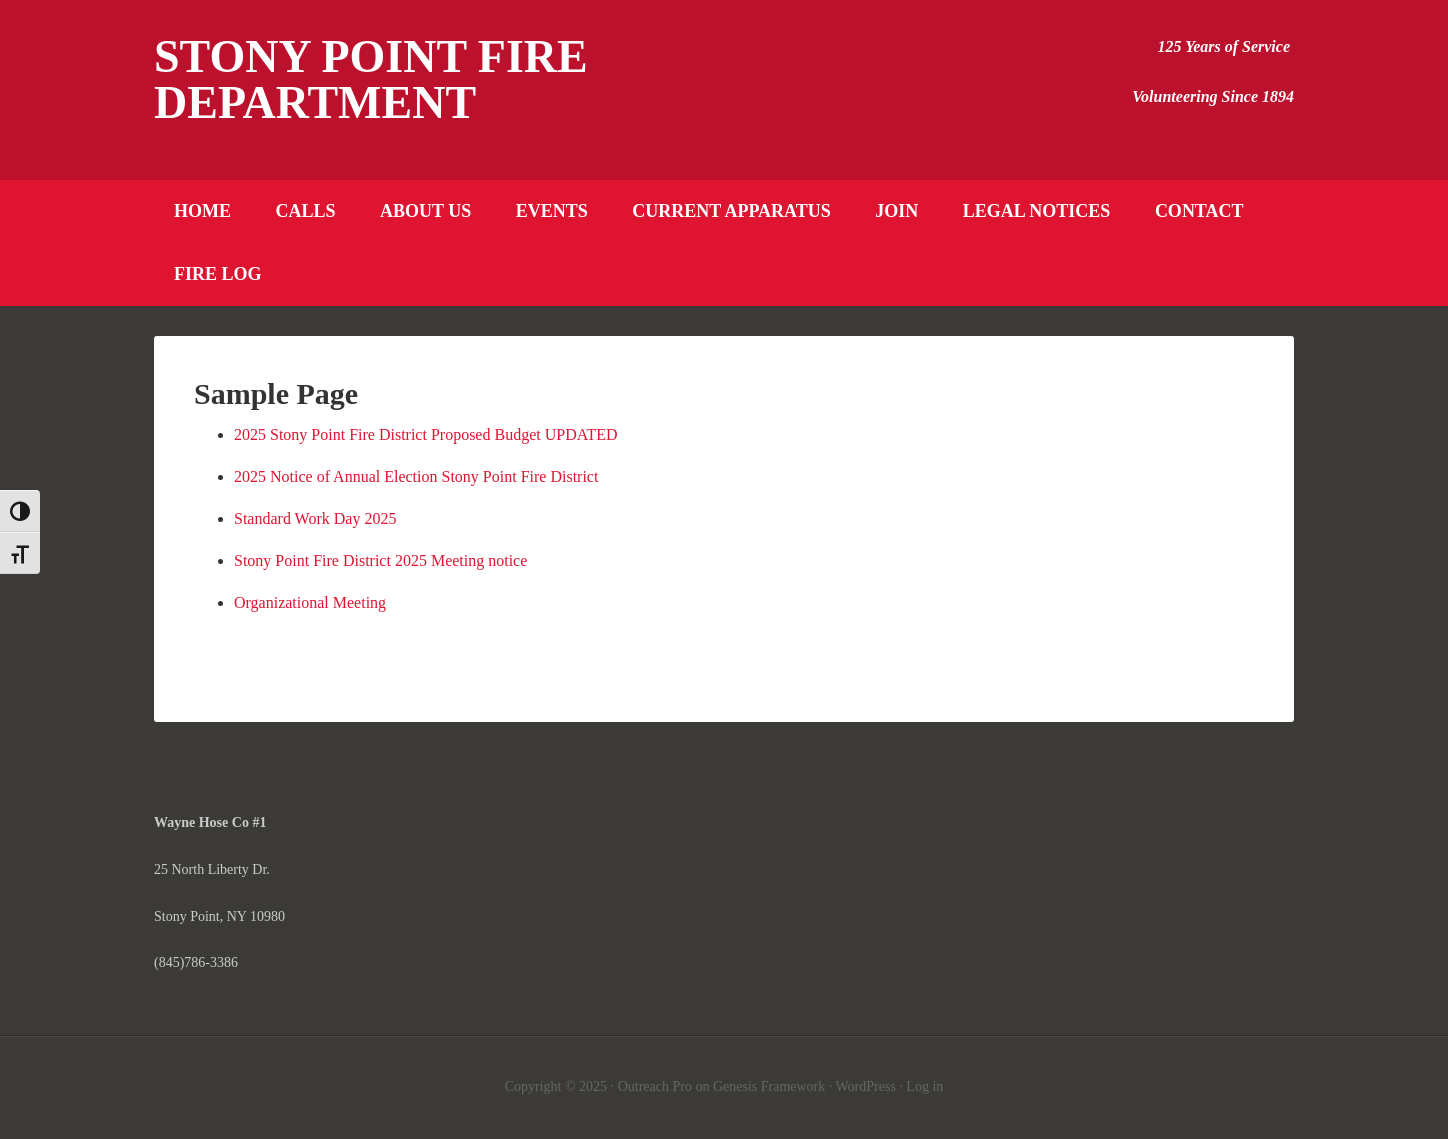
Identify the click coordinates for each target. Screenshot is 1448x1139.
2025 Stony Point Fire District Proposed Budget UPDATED (426, 434)
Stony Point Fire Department (371, 79)
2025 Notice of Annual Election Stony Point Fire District (416, 476)
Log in (924, 1086)
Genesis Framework (769, 1086)
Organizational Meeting (310, 602)
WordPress (866, 1086)
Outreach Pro (655, 1086)
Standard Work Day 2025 (315, 518)
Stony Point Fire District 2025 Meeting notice (380, 560)
